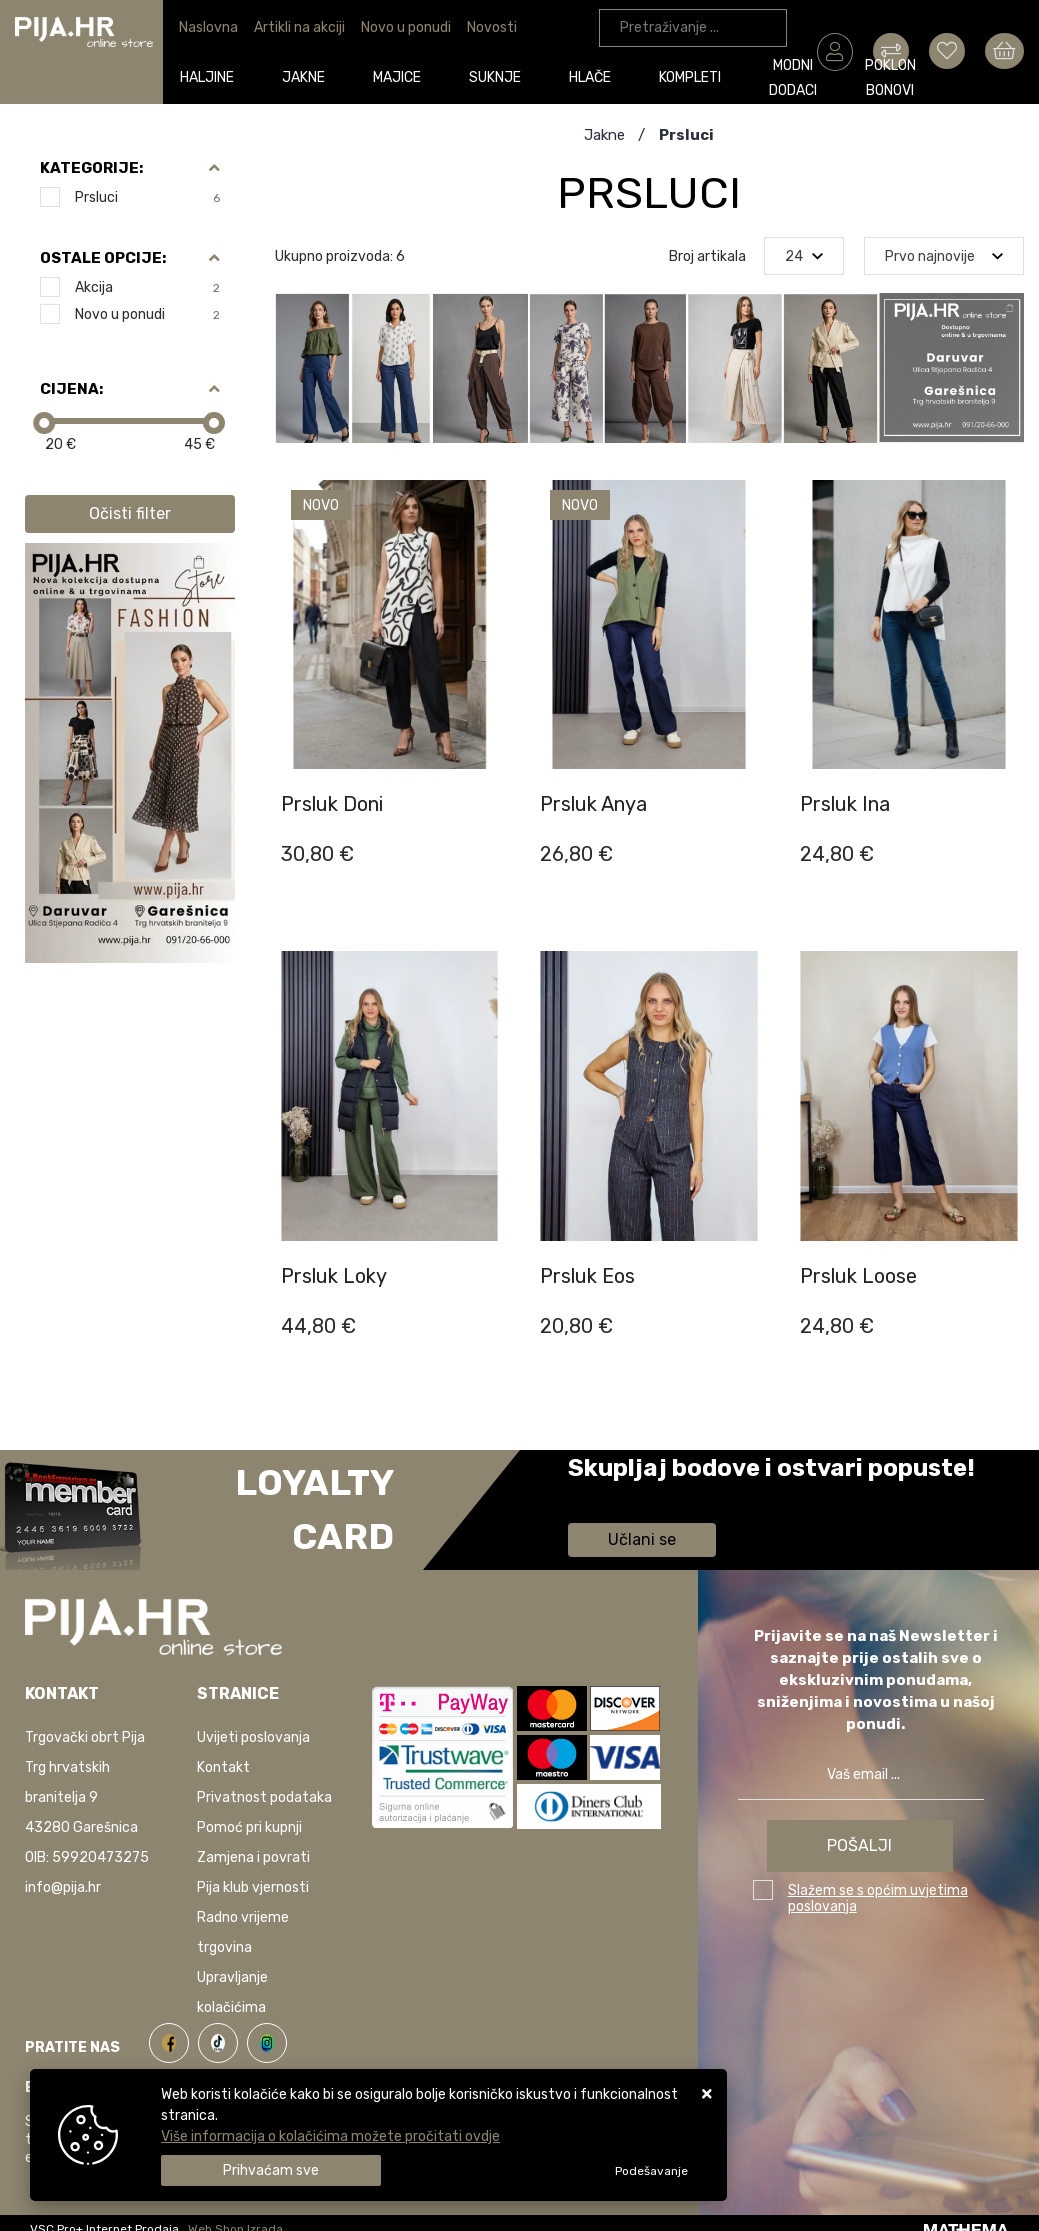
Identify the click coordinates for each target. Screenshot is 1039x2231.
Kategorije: (91, 168)
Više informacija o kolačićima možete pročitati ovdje (330, 2136)
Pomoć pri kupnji (249, 1827)
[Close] (271, 2170)
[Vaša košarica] (1004, 51)
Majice (344, 76)
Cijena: (71, 389)
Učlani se (642, 1539)
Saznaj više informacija (643, 1496)
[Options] (651, 2171)
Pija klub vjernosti (253, 1887)
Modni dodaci (651, 79)
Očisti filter (130, 513)
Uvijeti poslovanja (253, 1737)
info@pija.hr (63, 1887)
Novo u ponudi (406, 27)
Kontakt (223, 1767)
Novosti (492, 27)
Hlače (489, 76)
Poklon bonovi (740, 79)
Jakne (274, 76)
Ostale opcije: (103, 258)
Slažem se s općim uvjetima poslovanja (878, 1898)
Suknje (418, 76)
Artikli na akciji (299, 27)
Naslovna (208, 27)
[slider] (44, 423)
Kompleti (565, 76)
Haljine (202, 76)
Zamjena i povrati (253, 1857)
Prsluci (147, 197)
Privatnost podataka (264, 1797)
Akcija (147, 287)
